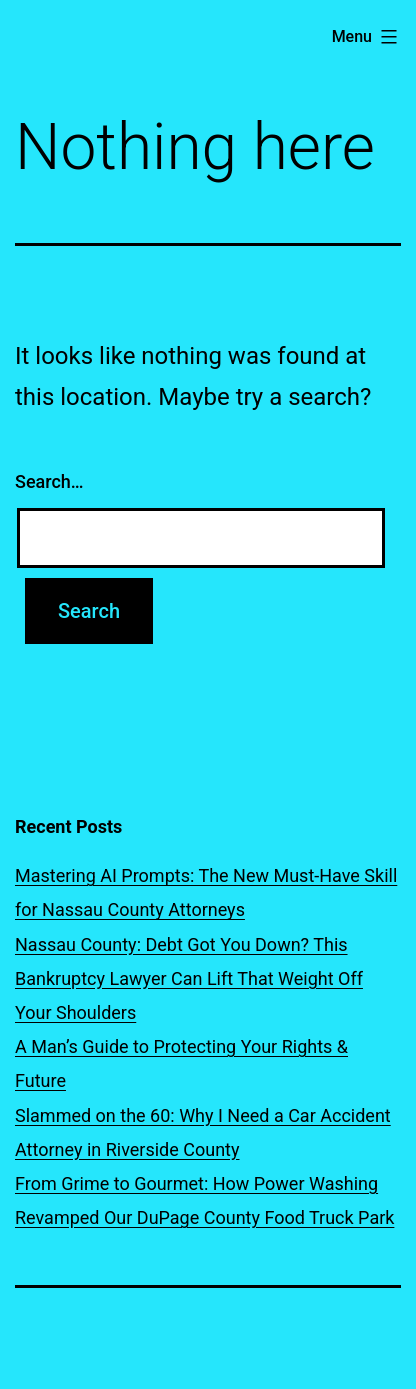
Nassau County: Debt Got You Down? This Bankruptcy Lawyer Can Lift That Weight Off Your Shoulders (189, 978)
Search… (49, 481)
